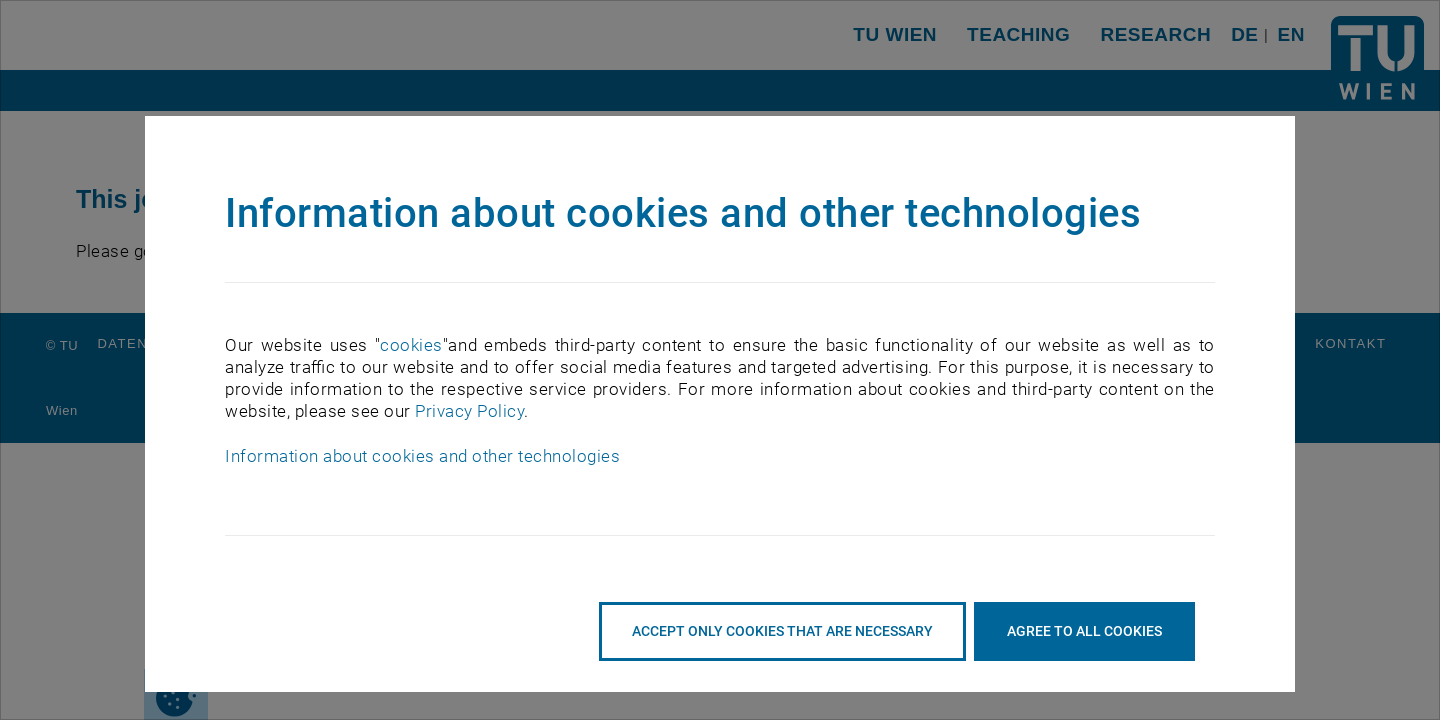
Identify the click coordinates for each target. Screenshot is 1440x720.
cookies (411, 345)
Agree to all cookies (1084, 631)
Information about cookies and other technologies (422, 456)
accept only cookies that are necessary (782, 631)
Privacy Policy (469, 411)
